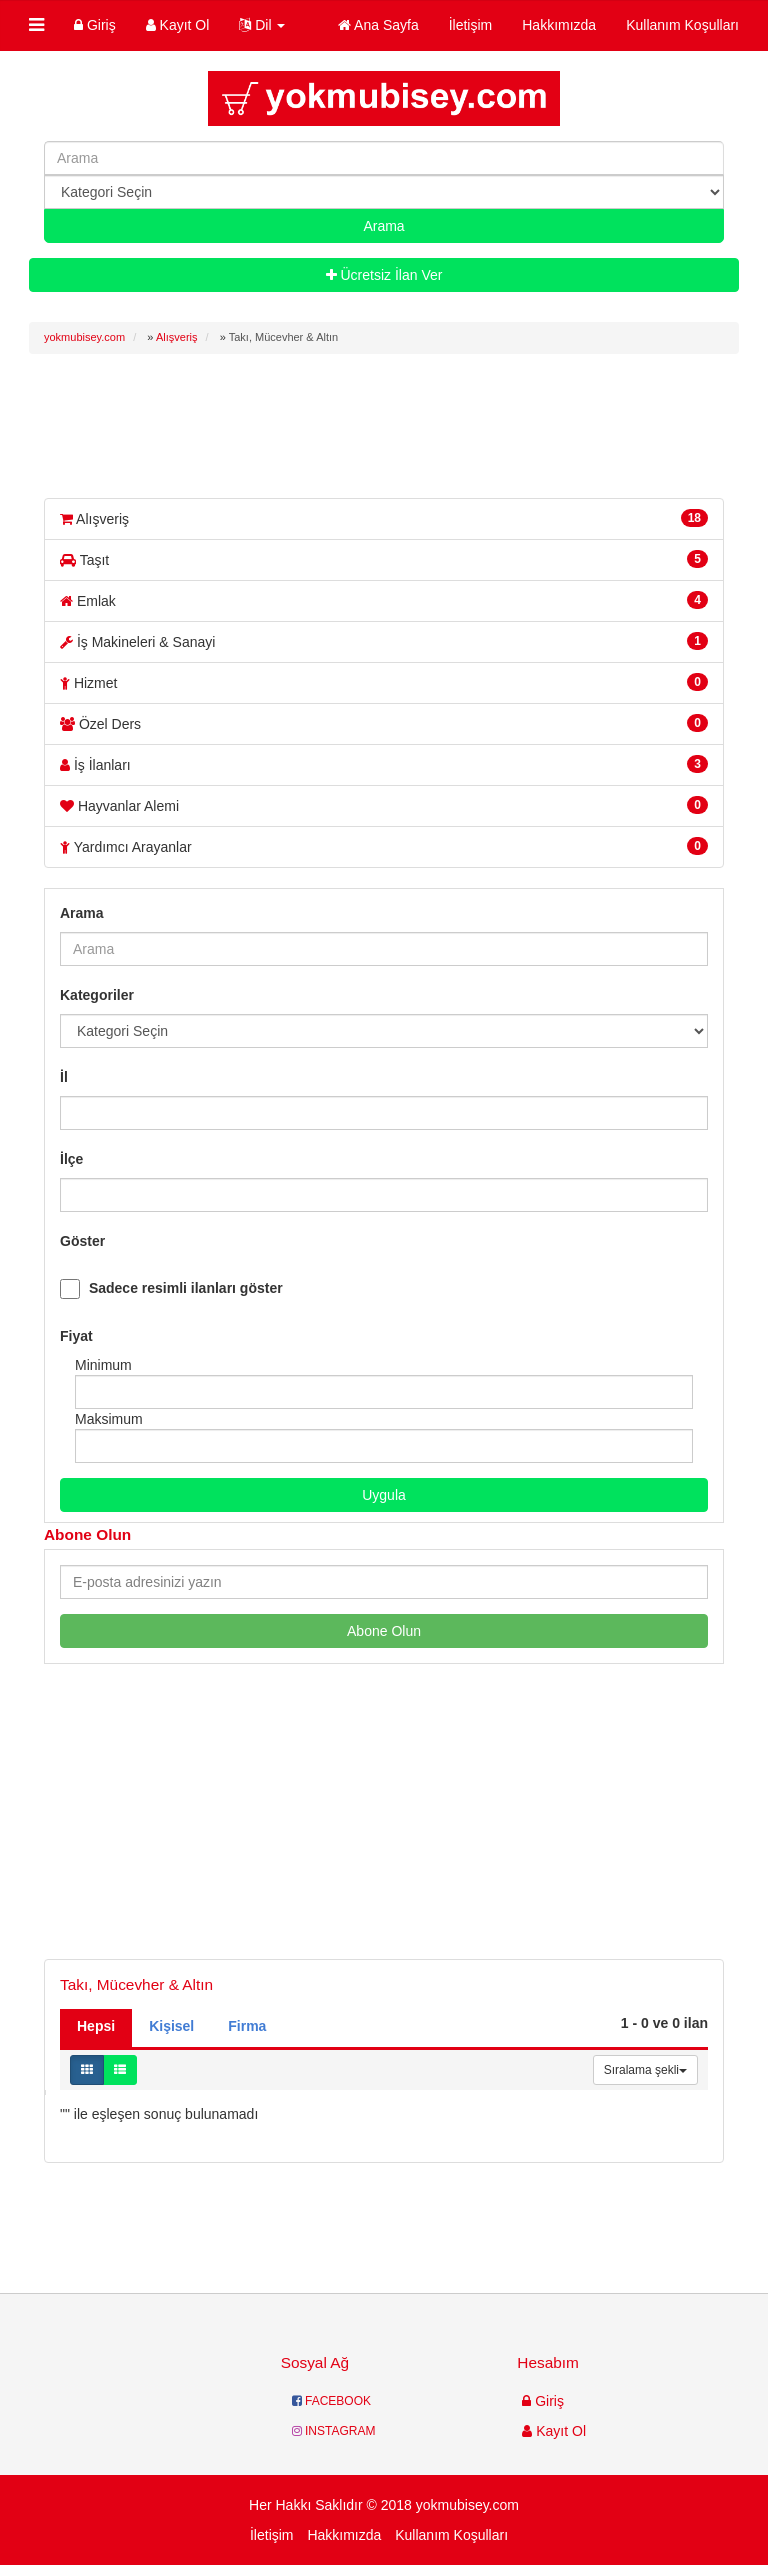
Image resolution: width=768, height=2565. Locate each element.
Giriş (95, 25)
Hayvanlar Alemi (384, 805)
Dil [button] (262, 25)
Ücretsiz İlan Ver (384, 275)
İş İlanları (384, 764)
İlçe (71, 1159)
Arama (82, 913)
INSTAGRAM (334, 2431)
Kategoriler (97, 995)
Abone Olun (384, 1631)
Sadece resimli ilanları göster (186, 1288)
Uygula (384, 1495)
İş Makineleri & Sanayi (384, 641)
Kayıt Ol (178, 25)
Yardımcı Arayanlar (384, 846)
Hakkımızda (559, 25)
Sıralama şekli (645, 2070)
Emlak (384, 600)
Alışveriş (384, 518)
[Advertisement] (393, 424)
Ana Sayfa (378, 25)
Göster (82, 1241)
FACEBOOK (331, 2401)
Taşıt (384, 559)
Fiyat (76, 1336)
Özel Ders (384, 723)
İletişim (471, 25)
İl (64, 1077)
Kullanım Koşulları (682, 25)
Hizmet (384, 682)
